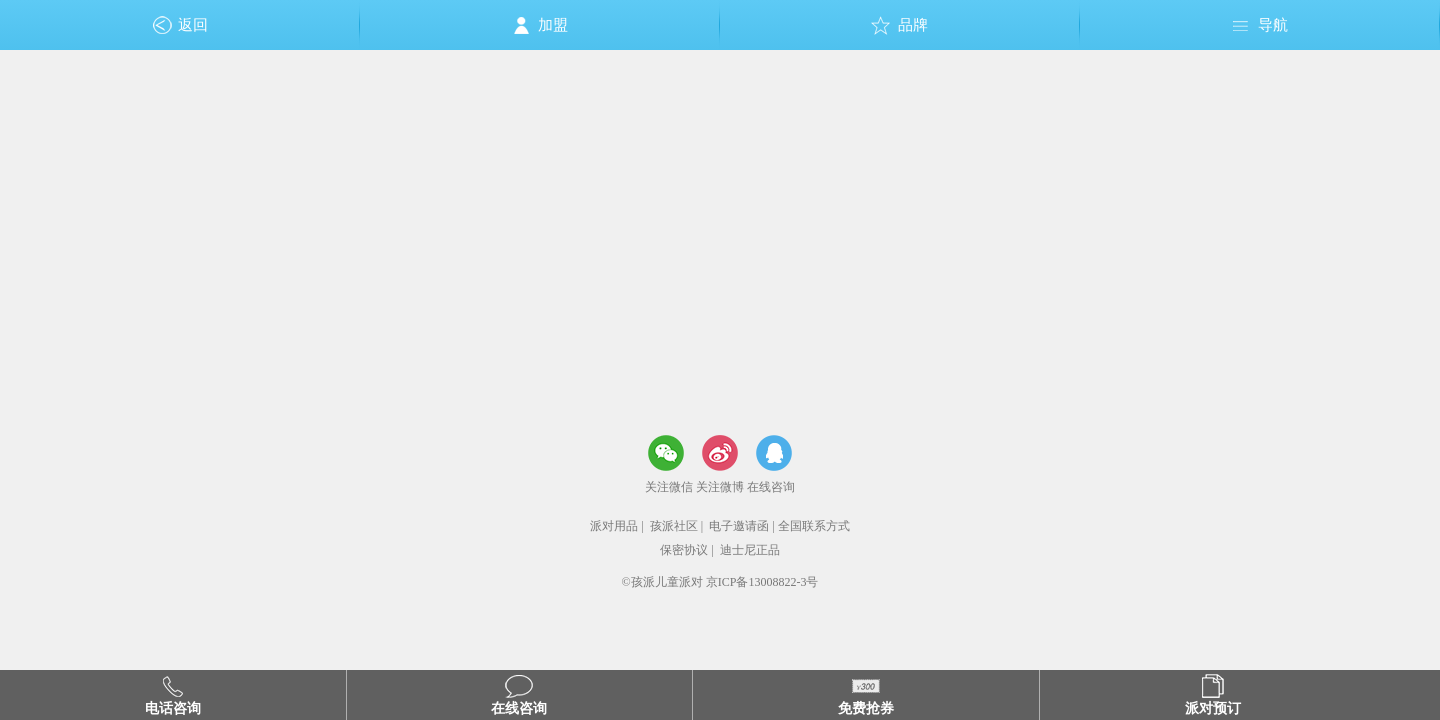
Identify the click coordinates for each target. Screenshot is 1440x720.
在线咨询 (771, 487)
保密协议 (684, 550)
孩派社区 (674, 526)
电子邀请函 (739, 526)
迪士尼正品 (750, 550)
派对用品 (614, 526)
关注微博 (720, 487)
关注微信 (669, 487)
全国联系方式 (814, 526)
